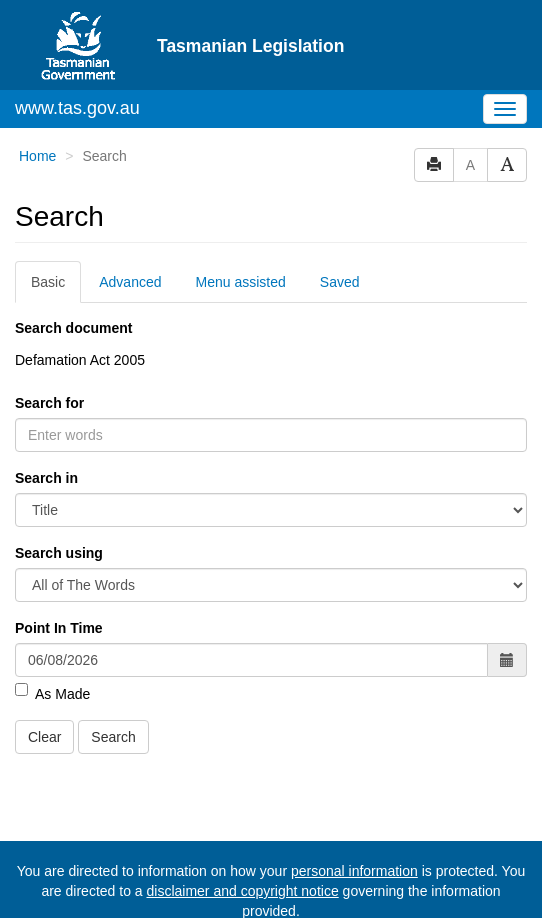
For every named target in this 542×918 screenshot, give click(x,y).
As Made (52, 693)
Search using (59, 553)
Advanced (130, 282)
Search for (49, 403)
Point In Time (59, 628)
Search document (73, 328)
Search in (46, 478)
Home (37, 156)
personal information (354, 871)
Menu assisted (241, 282)
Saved (340, 282)
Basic (48, 282)
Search (113, 737)
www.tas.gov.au (77, 108)
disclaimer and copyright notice (242, 891)
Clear (44, 737)
